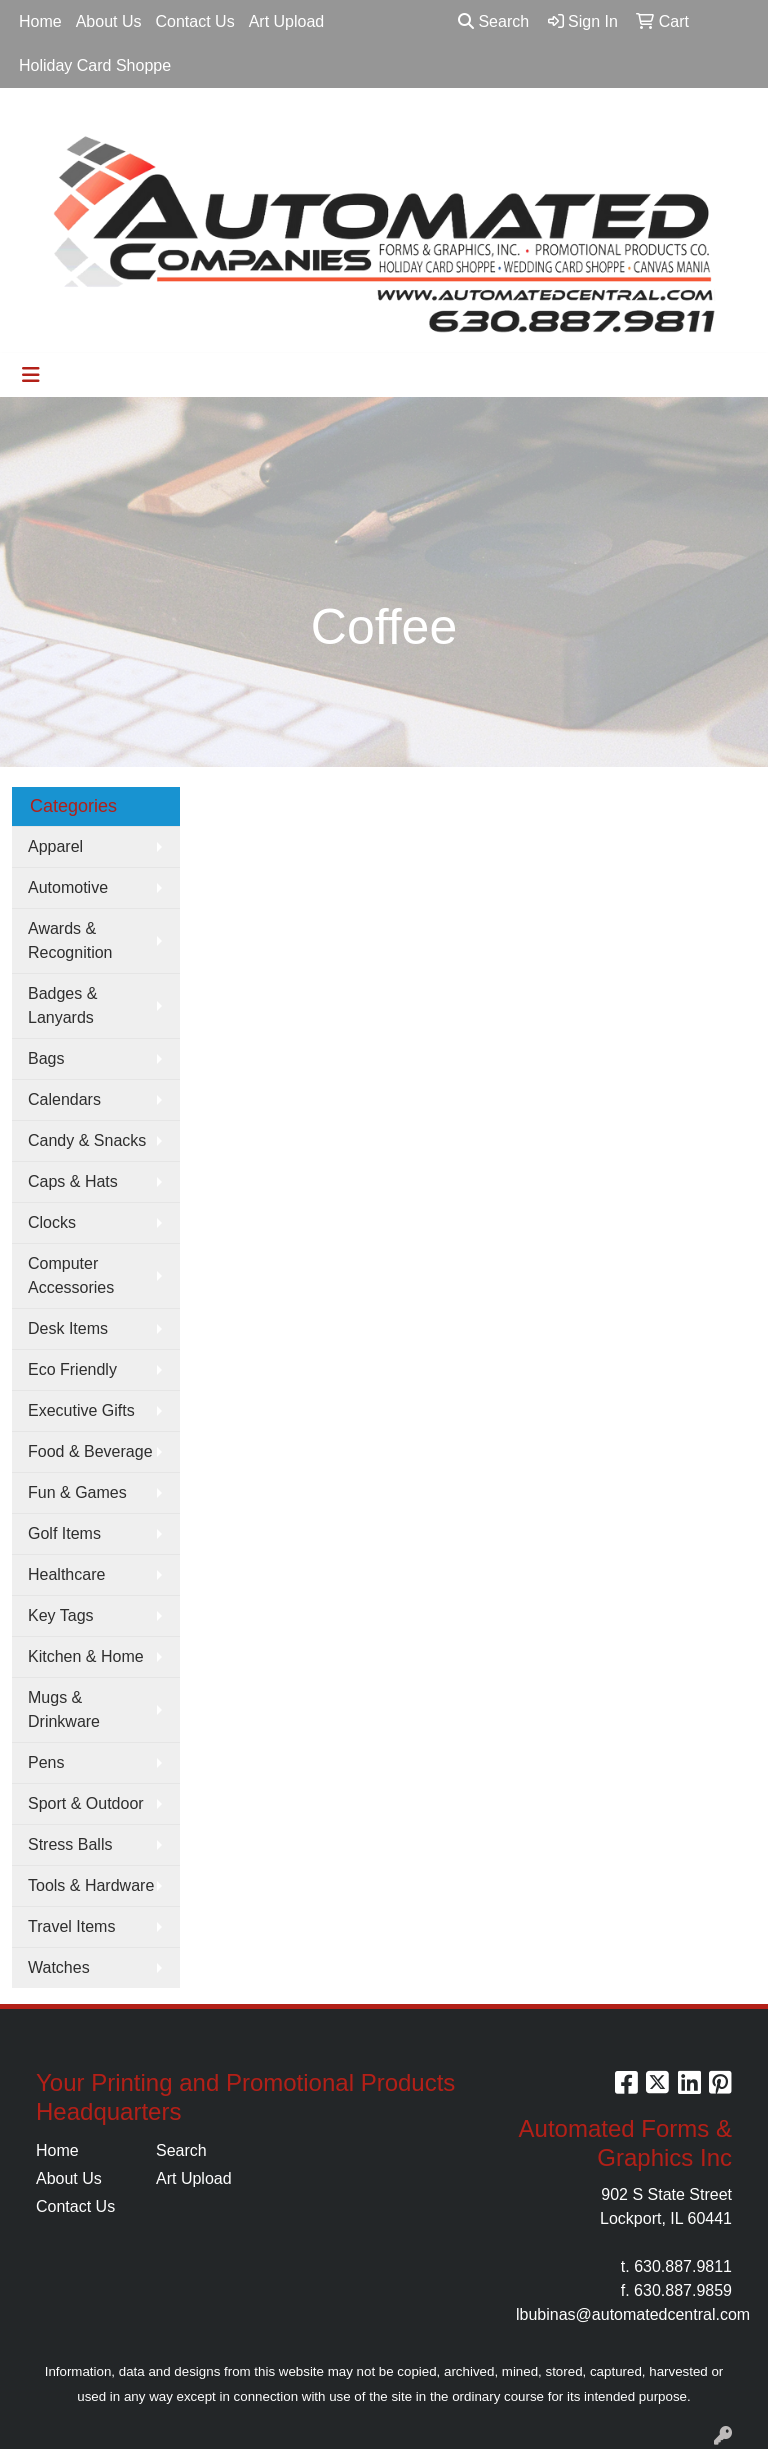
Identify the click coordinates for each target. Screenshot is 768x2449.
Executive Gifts (81, 1410)
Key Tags (61, 1615)
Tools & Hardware (91, 1885)
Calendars (64, 1099)
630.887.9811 (683, 2266)
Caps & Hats (73, 1181)
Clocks (52, 1222)
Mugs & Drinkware (64, 1709)
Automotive (68, 887)
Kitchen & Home (86, 1656)
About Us (109, 21)
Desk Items (68, 1328)
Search (493, 21)
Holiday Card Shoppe (95, 65)
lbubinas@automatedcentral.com (633, 2314)
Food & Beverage (90, 1451)
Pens (46, 1762)
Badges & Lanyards (62, 1005)
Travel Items (71, 1926)
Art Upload (287, 21)
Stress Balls (70, 1844)
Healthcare (66, 1574)
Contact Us (195, 21)
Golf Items (64, 1533)
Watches (59, 1967)
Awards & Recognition (70, 940)
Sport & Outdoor (86, 1803)
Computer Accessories (71, 1275)
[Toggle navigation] (31, 375)
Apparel (55, 846)
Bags (46, 1058)
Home (40, 21)
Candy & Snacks (87, 1140)
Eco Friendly (72, 1369)
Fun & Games (77, 1492)
